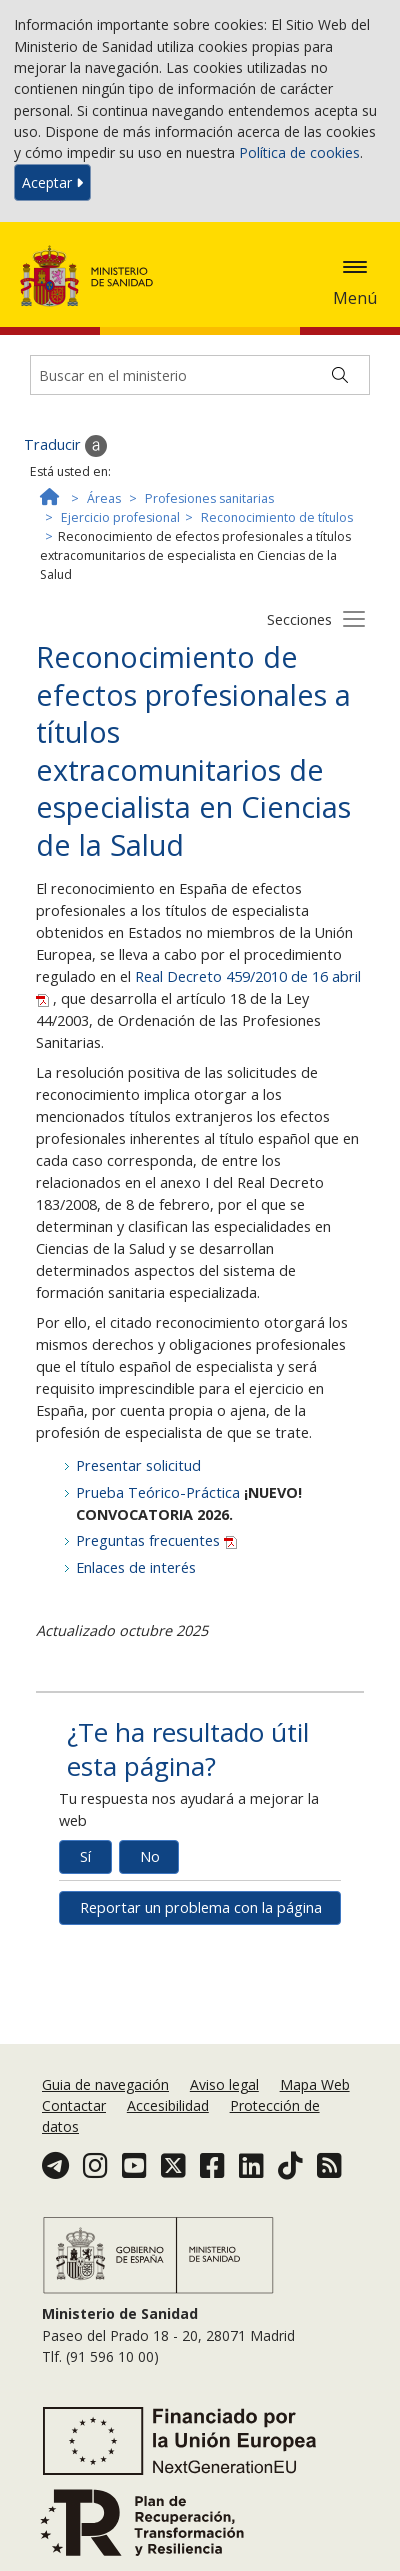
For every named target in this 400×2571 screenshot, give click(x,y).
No (150, 1856)
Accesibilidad (168, 2105)
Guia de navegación (105, 2084)
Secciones (299, 619)
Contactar (74, 2105)
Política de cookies (299, 152)
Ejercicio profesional (120, 517)
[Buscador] (200, 375)
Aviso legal (224, 2084)
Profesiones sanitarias (209, 498)
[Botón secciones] (354, 618)
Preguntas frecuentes (156, 1540)
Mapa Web (315, 2084)
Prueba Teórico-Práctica (158, 1492)
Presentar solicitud (138, 1465)
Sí (85, 1856)
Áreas (104, 498)
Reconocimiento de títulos (277, 517)
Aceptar (52, 182)
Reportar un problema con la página (201, 1907)
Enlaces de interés (136, 1567)
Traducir (65, 446)
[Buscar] (340, 375)
